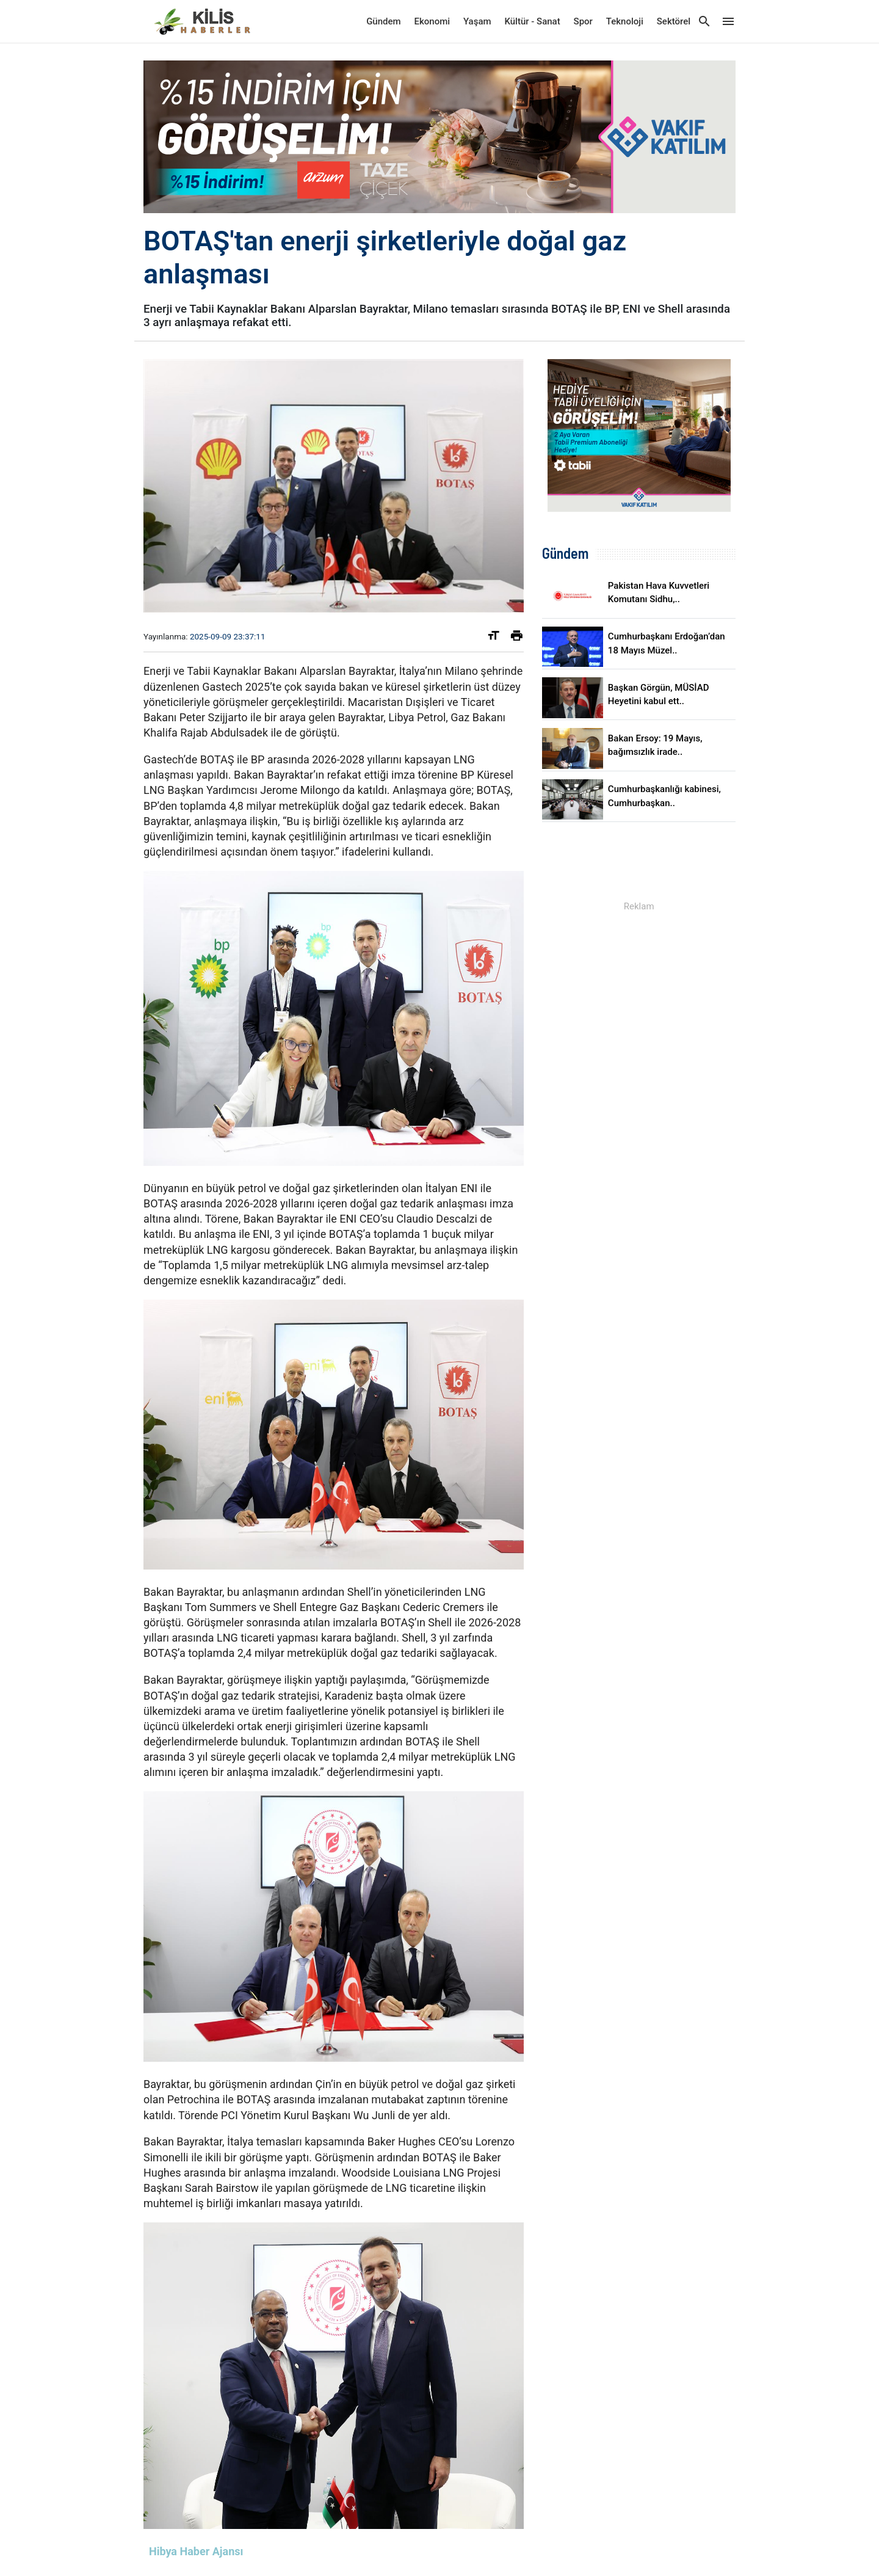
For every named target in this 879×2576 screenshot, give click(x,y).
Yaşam (477, 21)
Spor (583, 21)
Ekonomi (432, 21)
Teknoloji (624, 21)
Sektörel (673, 21)
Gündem (383, 21)
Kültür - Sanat (532, 21)
